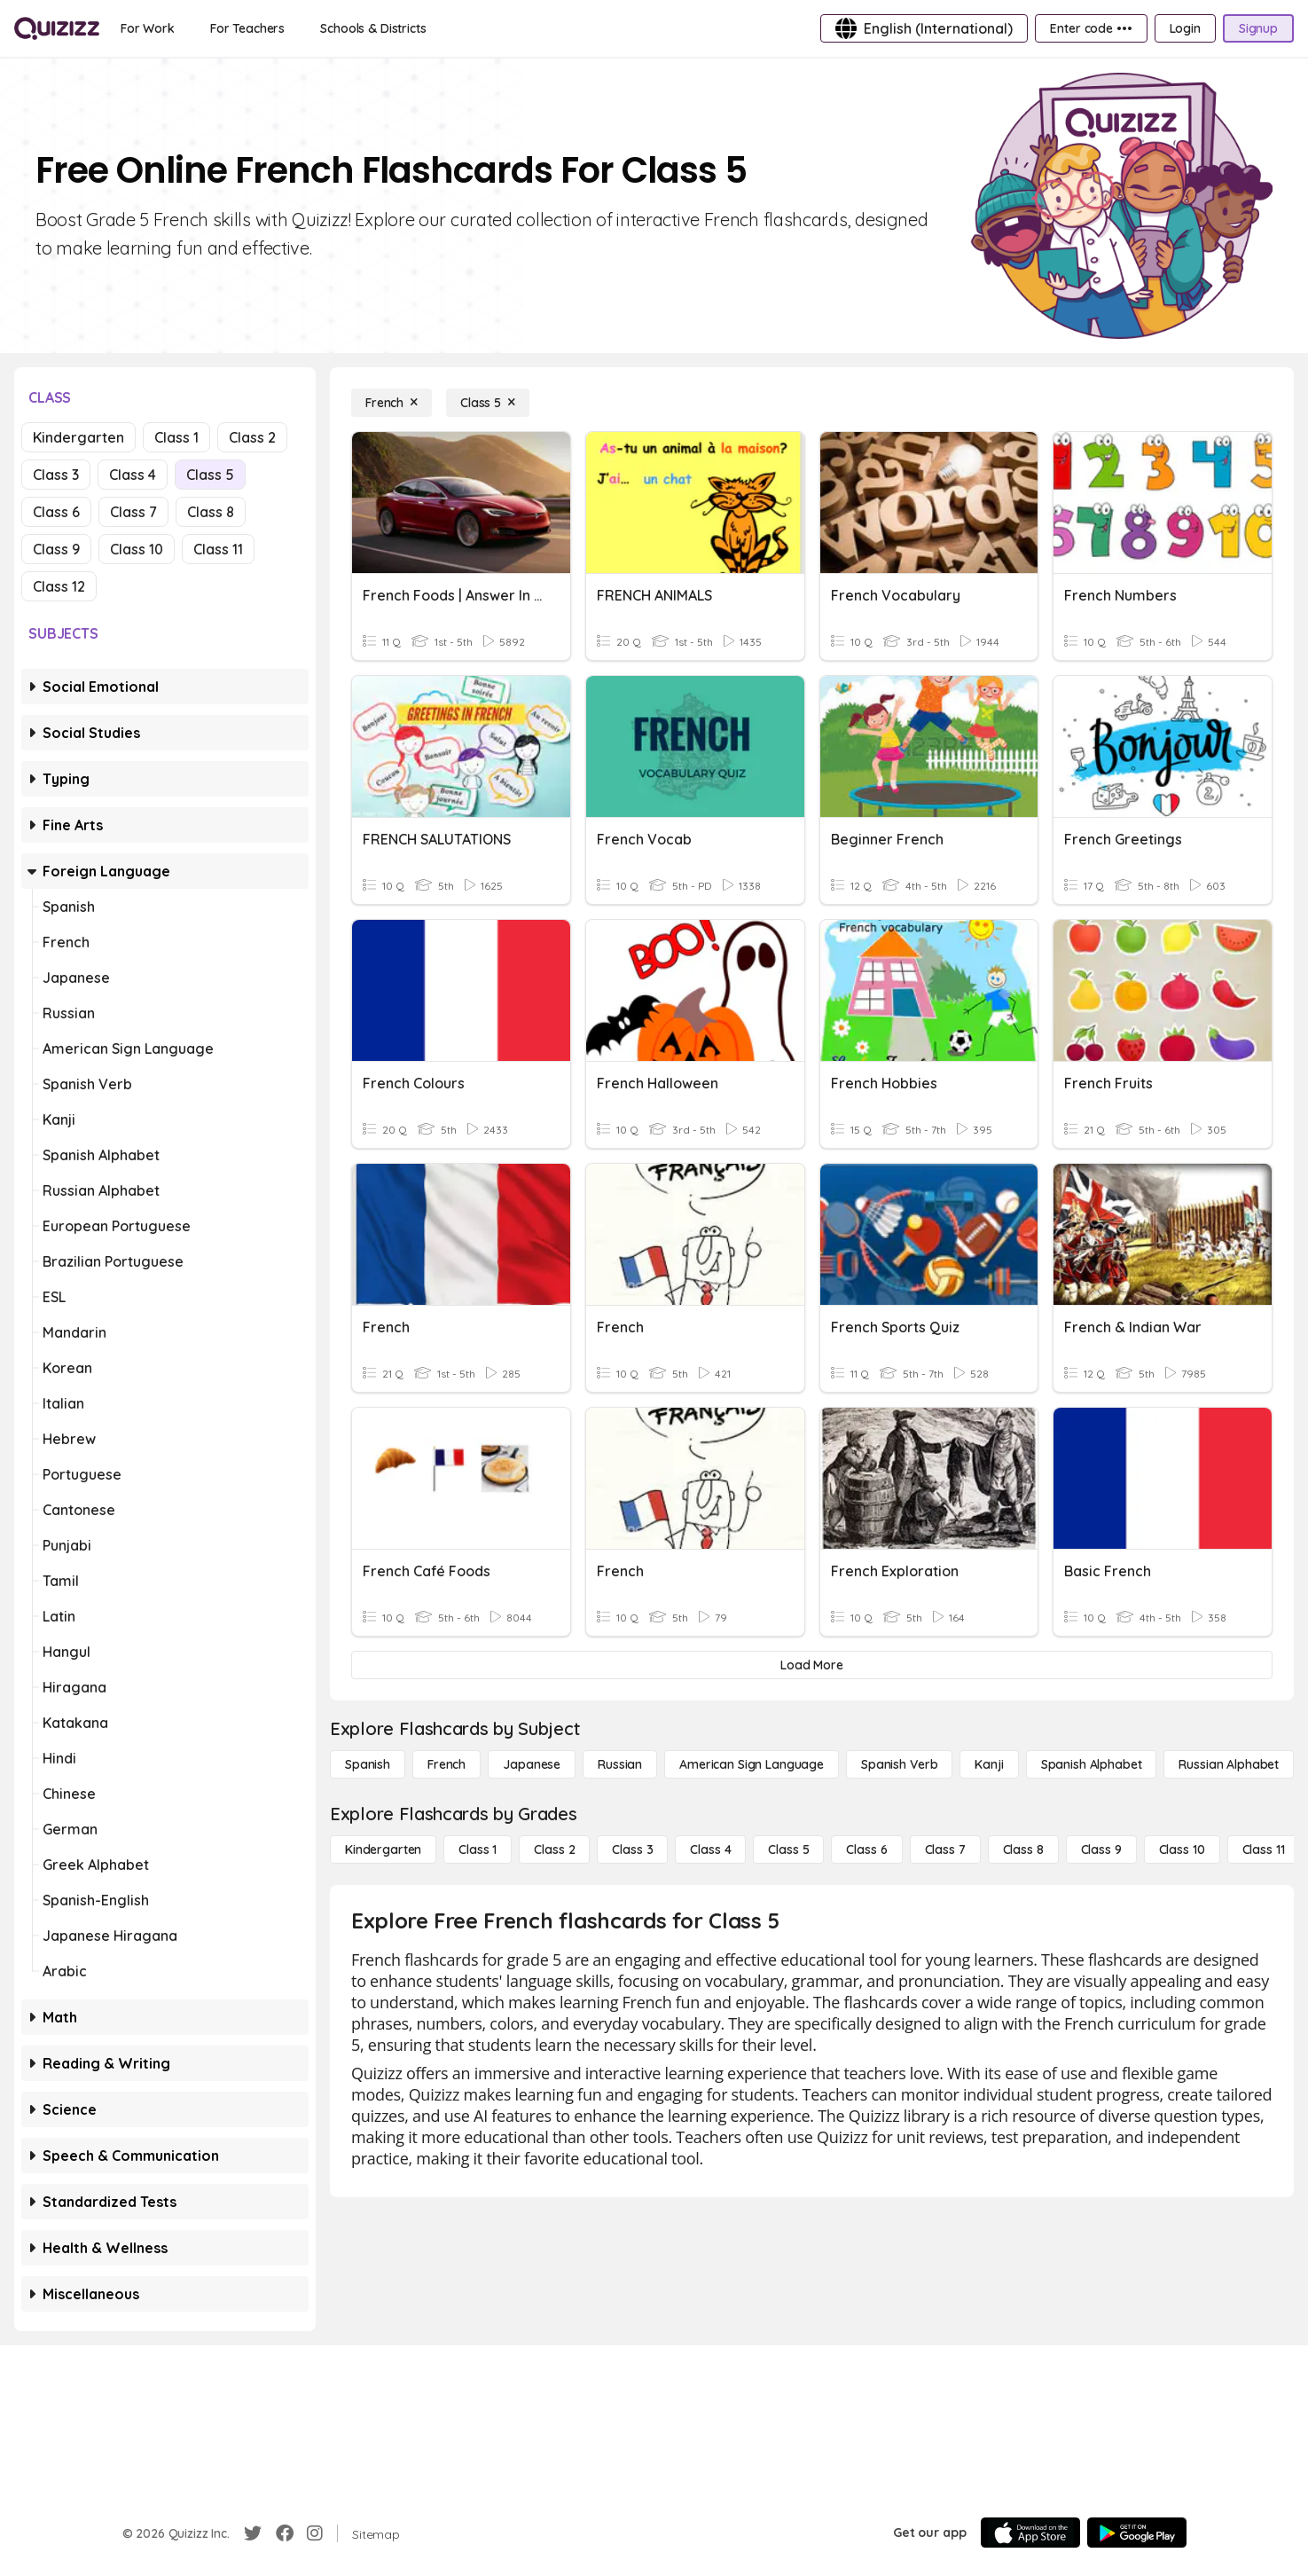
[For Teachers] (247, 28)
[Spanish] (367, 1764)
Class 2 (252, 437)
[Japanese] (532, 1764)
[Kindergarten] (383, 1849)
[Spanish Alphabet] (1091, 1764)
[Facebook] (285, 2533)
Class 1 (176, 437)
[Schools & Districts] (373, 28)
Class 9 (56, 549)
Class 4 (132, 474)
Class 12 (59, 586)
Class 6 (56, 512)
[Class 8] (1023, 1849)
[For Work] (147, 28)
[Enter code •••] (1091, 28)
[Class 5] (487, 403)
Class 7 (133, 512)
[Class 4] (710, 1849)
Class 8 (210, 512)
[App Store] (1030, 2532)
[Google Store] (1137, 2532)
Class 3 (56, 474)
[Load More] (812, 1665)
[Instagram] (315, 2533)
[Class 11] (1263, 1849)
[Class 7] (945, 1849)
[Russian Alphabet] (1228, 1764)
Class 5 (210, 474)
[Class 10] (1182, 1849)
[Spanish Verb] (899, 1764)
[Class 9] (1101, 1849)
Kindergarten (78, 437)
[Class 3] (632, 1849)
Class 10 (136, 549)
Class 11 (218, 549)
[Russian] (620, 1764)
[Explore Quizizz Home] (56, 28)
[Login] (1185, 28)
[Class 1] (477, 1849)
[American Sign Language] (751, 1764)
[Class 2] (554, 1849)
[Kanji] (988, 1764)
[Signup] (1258, 28)
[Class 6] (866, 1849)
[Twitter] (253, 2533)
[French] (391, 403)
